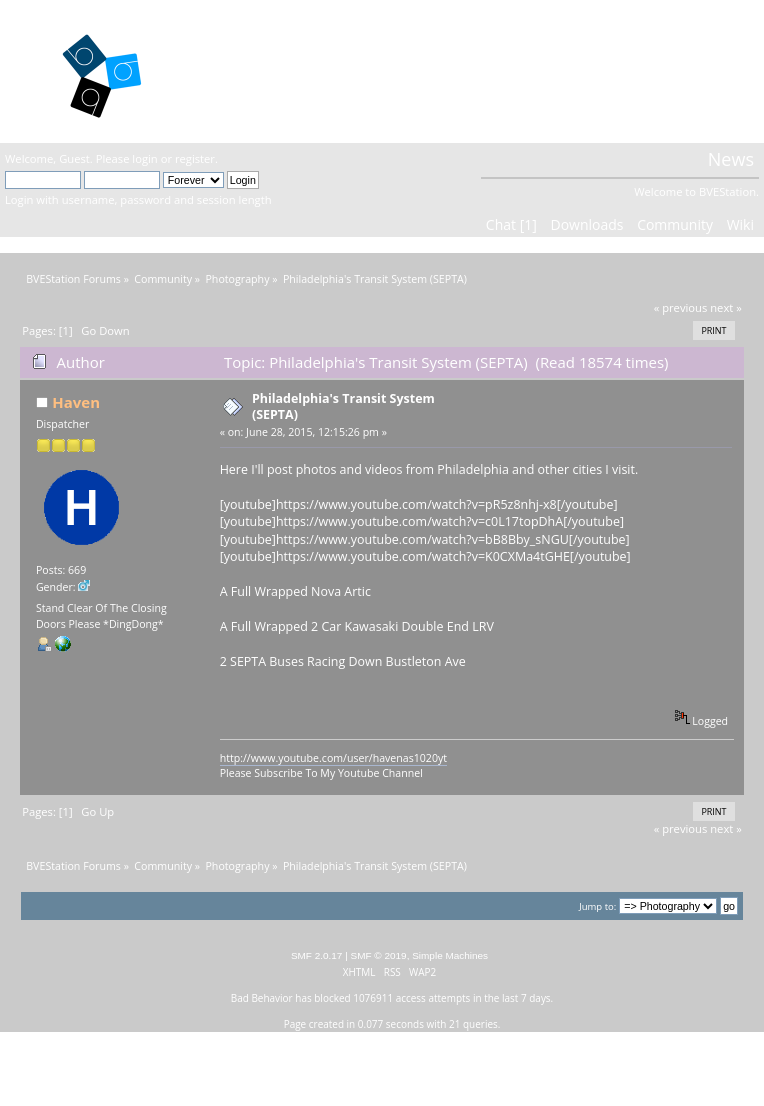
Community (675, 224)
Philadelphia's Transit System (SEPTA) (343, 406)
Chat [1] (511, 224)
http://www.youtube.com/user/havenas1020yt (333, 758)
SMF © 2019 (379, 955)
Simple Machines (450, 955)
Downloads (586, 224)
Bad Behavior (262, 998)
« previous (681, 307)
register (195, 158)
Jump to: (597, 906)
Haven (76, 402)
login (144, 158)
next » (726, 307)
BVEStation (257, 70)
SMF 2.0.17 (317, 955)
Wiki (740, 224)
